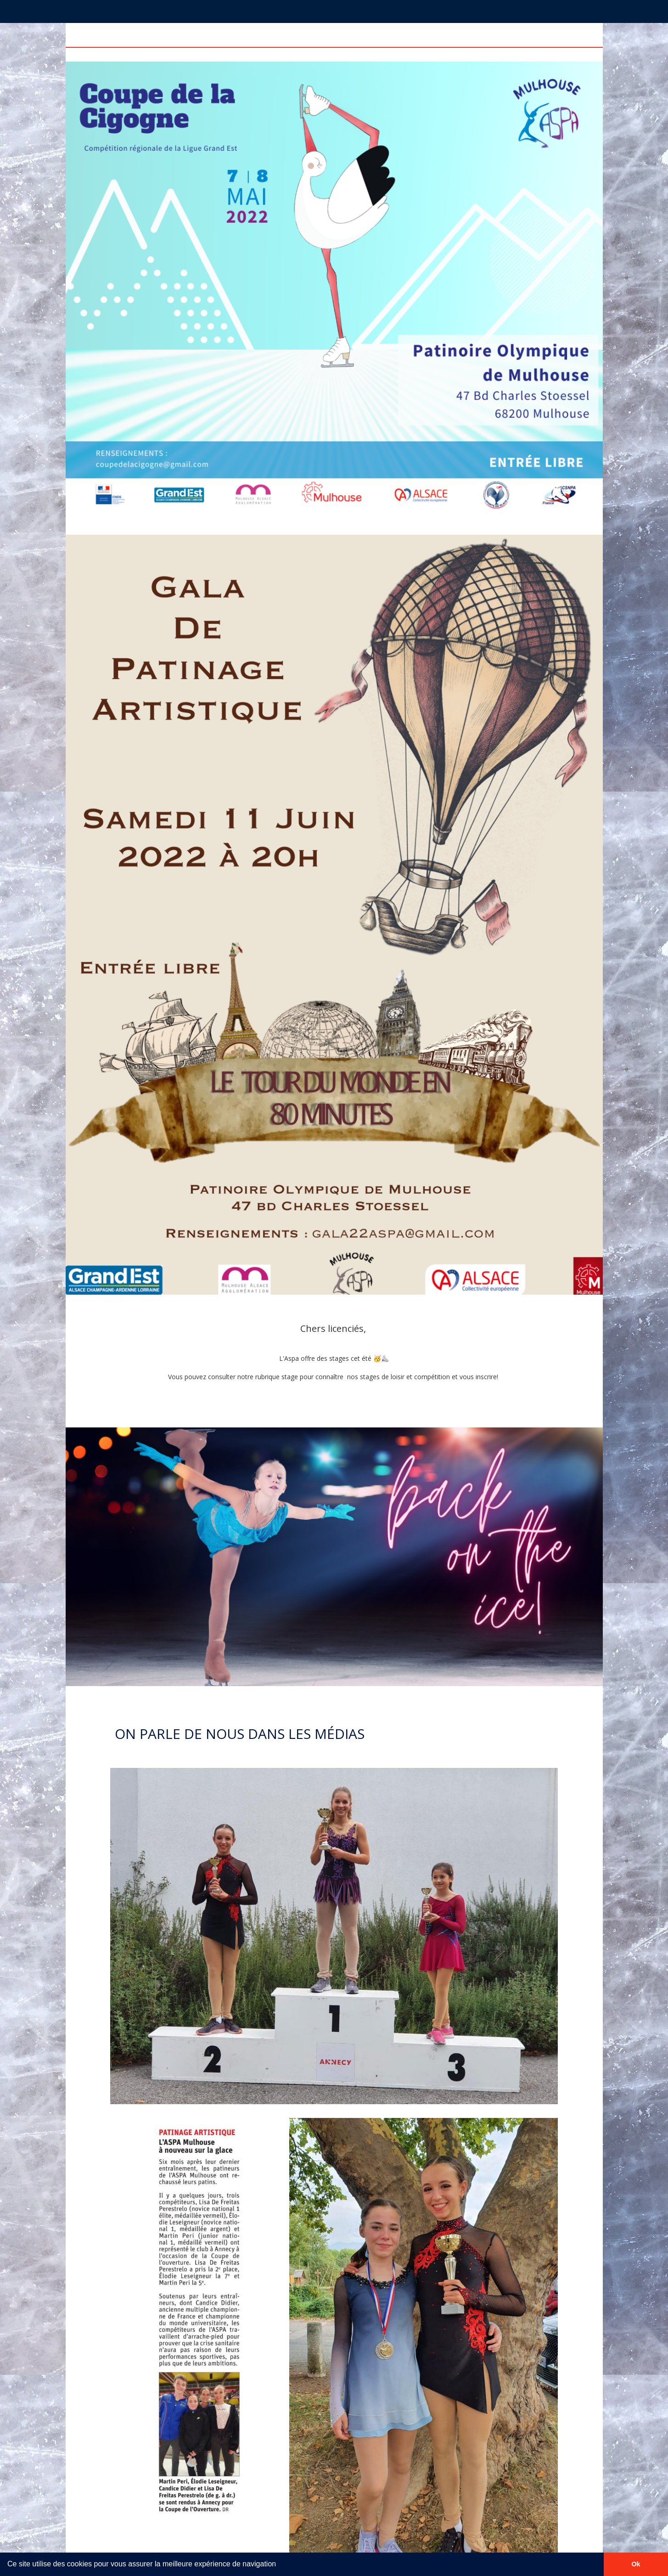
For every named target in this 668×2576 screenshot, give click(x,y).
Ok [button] (635, 2564)
